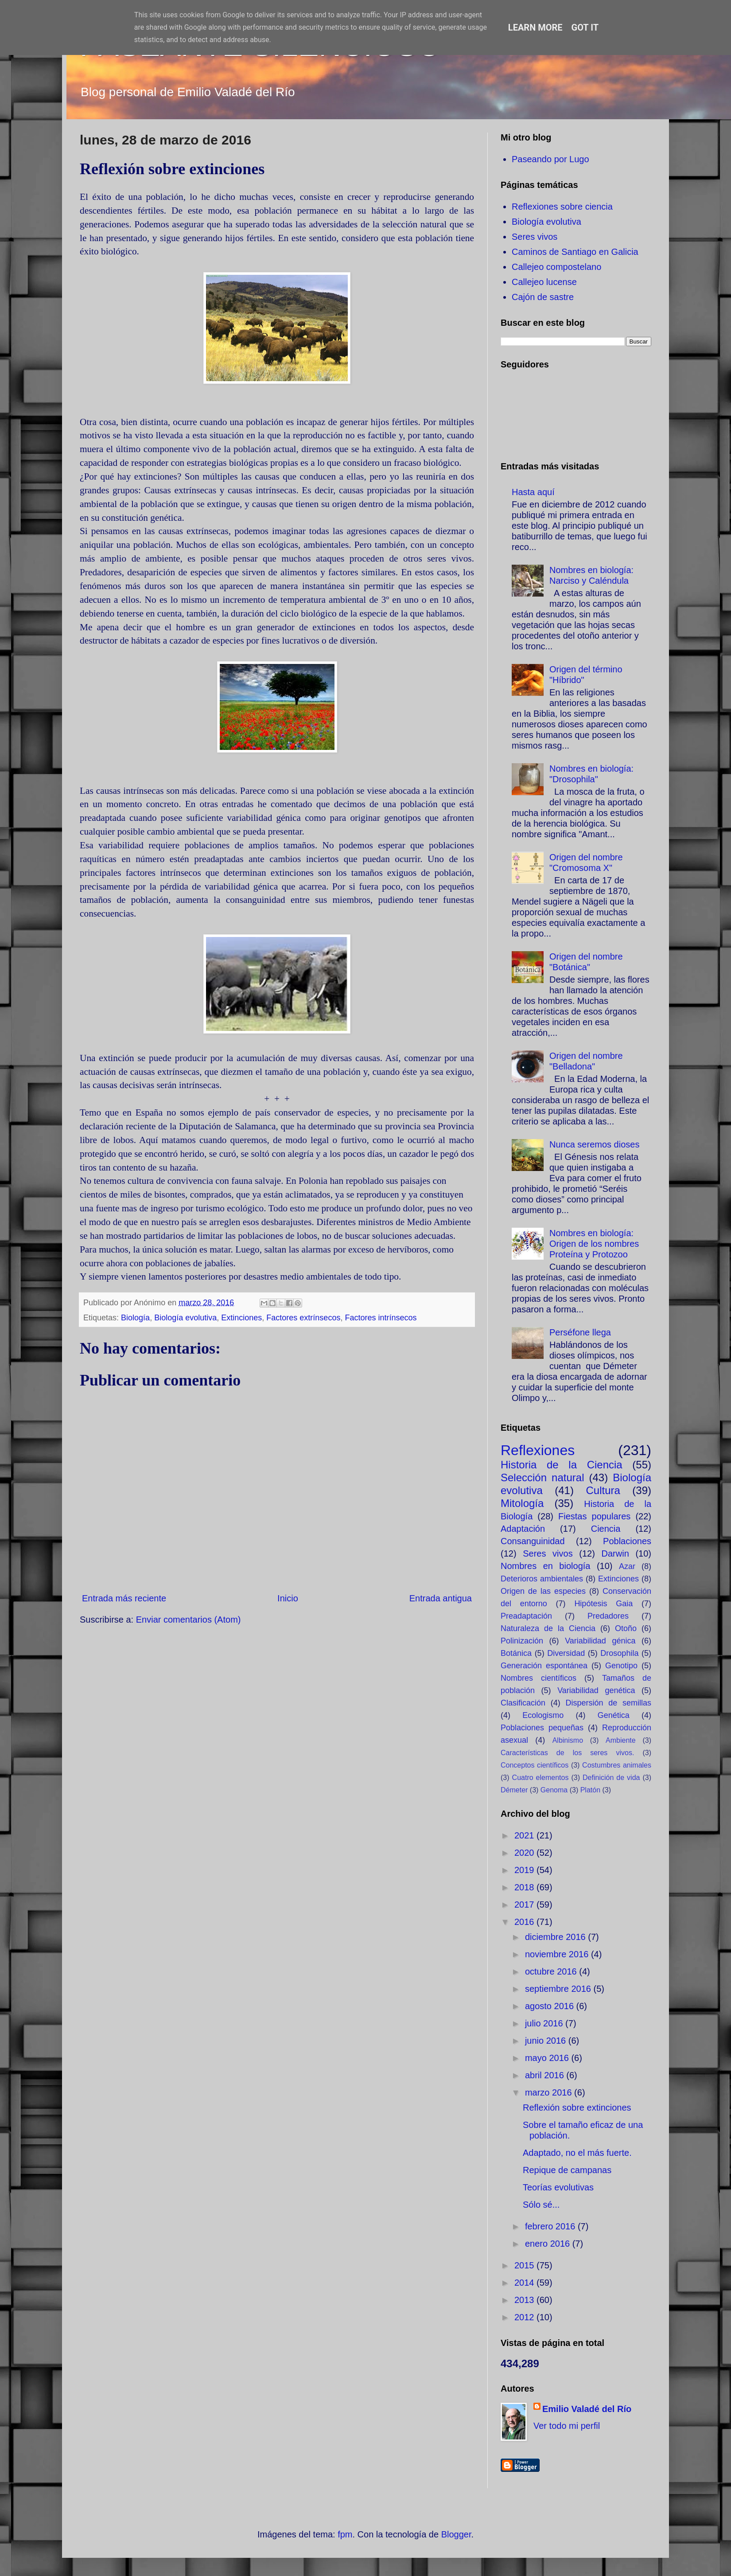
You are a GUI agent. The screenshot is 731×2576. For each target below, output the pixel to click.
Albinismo (567, 1740)
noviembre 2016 (558, 1954)
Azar (627, 1566)
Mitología (522, 1503)
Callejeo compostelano (556, 267)
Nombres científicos (538, 1678)
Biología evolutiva (185, 1317)
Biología (135, 1317)
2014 (525, 2282)
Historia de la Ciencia (561, 1465)
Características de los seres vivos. (567, 1752)
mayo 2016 (548, 2058)
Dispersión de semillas (608, 1702)
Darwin (615, 1553)
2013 (525, 2300)
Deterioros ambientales (542, 1578)
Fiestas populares (594, 1516)
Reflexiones (538, 1450)
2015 (525, 2265)
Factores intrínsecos (380, 1317)
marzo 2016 (549, 2092)
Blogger (456, 2534)
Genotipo (621, 1665)
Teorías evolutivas (558, 2187)
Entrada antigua (440, 1598)
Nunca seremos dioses (594, 1144)
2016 (525, 1922)
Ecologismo (543, 1715)
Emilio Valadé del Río (586, 2409)
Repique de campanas (567, 2170)
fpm (345, 2534)
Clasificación (523, 1702)
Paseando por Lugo (550, 159)
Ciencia (606, 1529)
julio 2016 (545, 2023)
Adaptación (523, 1529)
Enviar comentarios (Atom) (188, 1619)
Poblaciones (627, 1541)
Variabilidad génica (600, 1640)
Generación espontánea (544, 1665)
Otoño (626, 1628)
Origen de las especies (543, 1591)
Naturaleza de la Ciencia (548, 1628)
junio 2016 (546, 2040)
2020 (525, 1853)
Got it (585, 27)
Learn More (535, 27)
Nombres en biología (545, 1566)
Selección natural (542, 1477)
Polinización (522, 1640)
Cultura (603, 1490)
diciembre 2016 (556, 1937)
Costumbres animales (616, 1765)
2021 (525, 1835)
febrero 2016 (551, 2226)
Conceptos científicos (534, 1765)
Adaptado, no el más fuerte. (577, 2153)
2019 (525, 1870)
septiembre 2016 (559, 1989)
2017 (525, 1904)
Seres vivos (534, 237)
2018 (525, 1887)
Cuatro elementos (540, 1777)
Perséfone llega (580, 1332)
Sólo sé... (541, 2204)
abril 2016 (545, 2075)
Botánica (516, 1653)
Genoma (554, 1790)
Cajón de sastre (543, 297)
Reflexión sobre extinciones (577, 2107)
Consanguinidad (533, 1541)
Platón (590, 1790)
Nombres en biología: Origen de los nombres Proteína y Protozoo (594, 1243)
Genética (614, 1715)
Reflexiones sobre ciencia (562, 206)
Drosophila (619, 1653)
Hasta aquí (533, 492)
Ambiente (621, 1740)
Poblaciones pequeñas (542, 1727)
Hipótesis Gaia (603, 1603)
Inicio (287, 1598)
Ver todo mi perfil (566, 2426)
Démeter (514, 1790)
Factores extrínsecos (303, 1317)
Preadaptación (526, 1616)
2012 (525, 2317)
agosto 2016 (550, 2006)
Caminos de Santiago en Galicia (575, 252)
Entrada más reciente (124, 1598)
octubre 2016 (552, 1971)
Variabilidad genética (596, 1690)
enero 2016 (548, 2243)
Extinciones (241, 1317)
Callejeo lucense (544, 282)
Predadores (608, 1616)
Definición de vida (611, 1777)
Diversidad (566, 1653)
